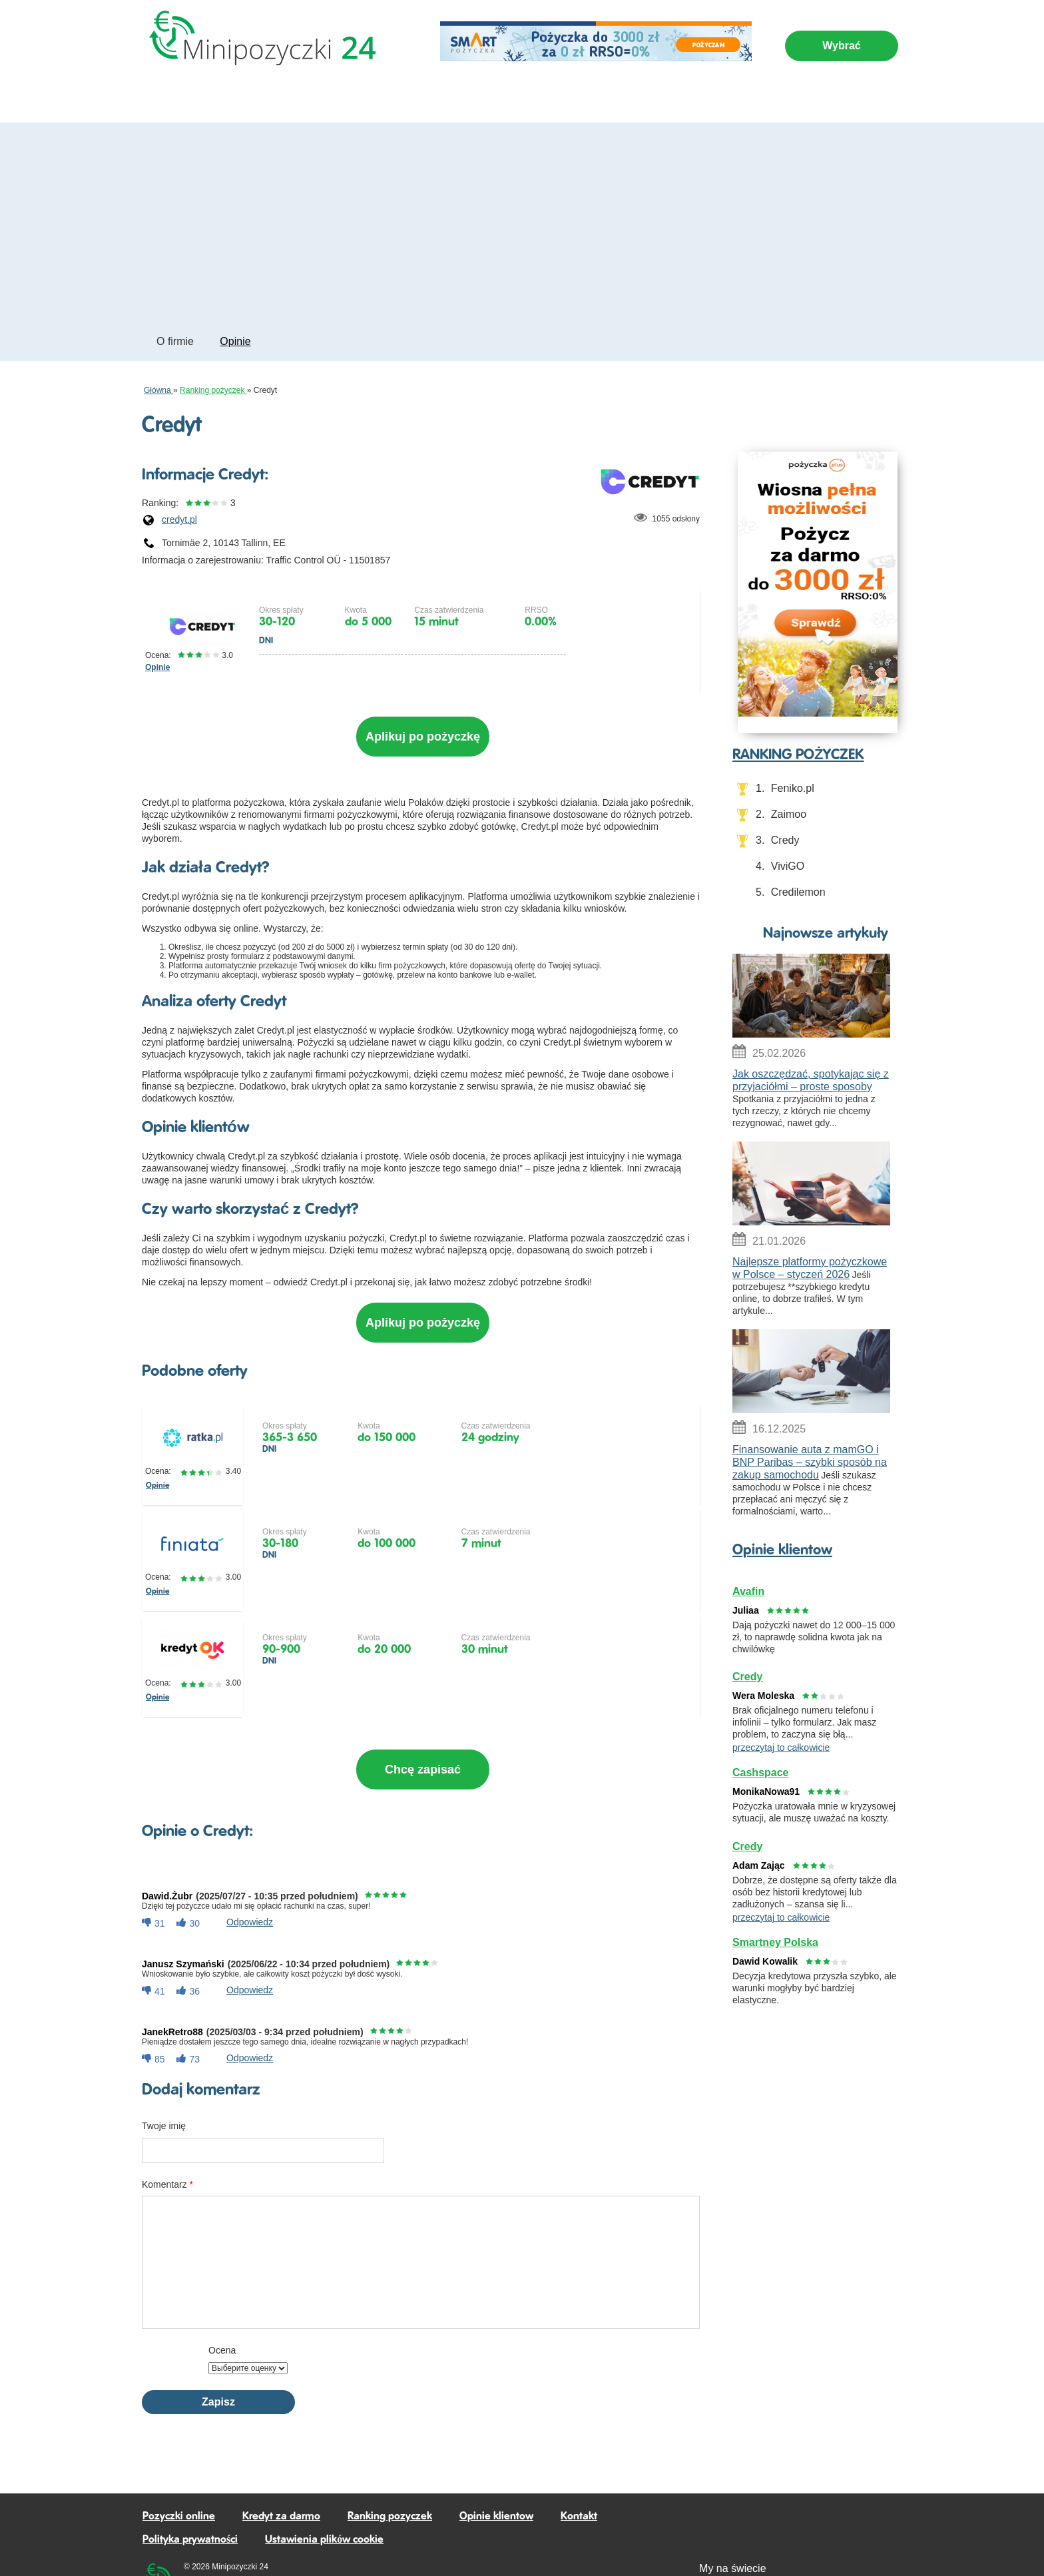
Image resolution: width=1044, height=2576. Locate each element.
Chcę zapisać (422, 1706)
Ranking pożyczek (618, 97)
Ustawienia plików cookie (324, 2452)
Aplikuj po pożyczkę (423, 731)
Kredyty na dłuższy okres (393, 97)
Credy (785, 840)
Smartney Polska (775, 1942)
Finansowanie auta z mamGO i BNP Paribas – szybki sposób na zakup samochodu (809, 1462)
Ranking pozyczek (390, 2428)
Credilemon (798, 892)
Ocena (222, 2262)
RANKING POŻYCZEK (798, 755)
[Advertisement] (522, 222)
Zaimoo (788, 814)
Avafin (748, 1591)
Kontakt (579, 2428)
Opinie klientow (782, 1550)
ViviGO (787, 866)
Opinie (235, 341)
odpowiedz (249, 1834)
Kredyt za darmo (514, 97)
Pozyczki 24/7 (279, 97)
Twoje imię (164, 2038)
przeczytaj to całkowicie (781, 1747)
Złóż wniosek (655, 630)
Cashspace (760, 1772)
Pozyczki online (188, 97)
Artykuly (702, 97)
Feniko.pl (792, 788)
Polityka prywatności (190, 2452)
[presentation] (554, 2275)
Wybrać (841, 45)
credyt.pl (179, 519)
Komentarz (167, 2096)
